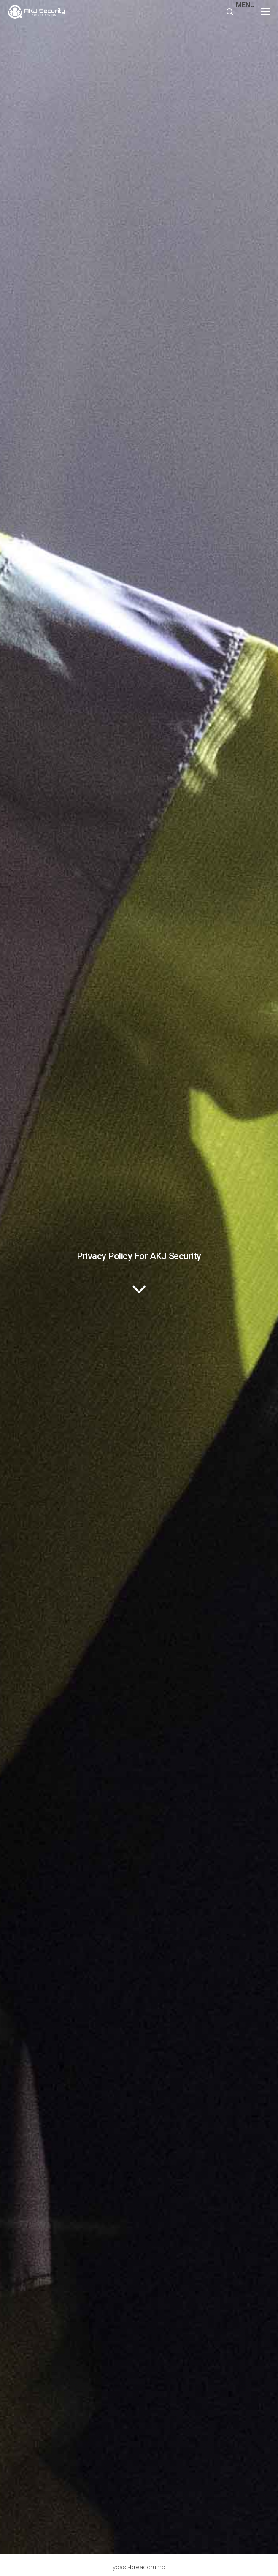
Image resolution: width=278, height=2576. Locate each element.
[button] (256, 11)
